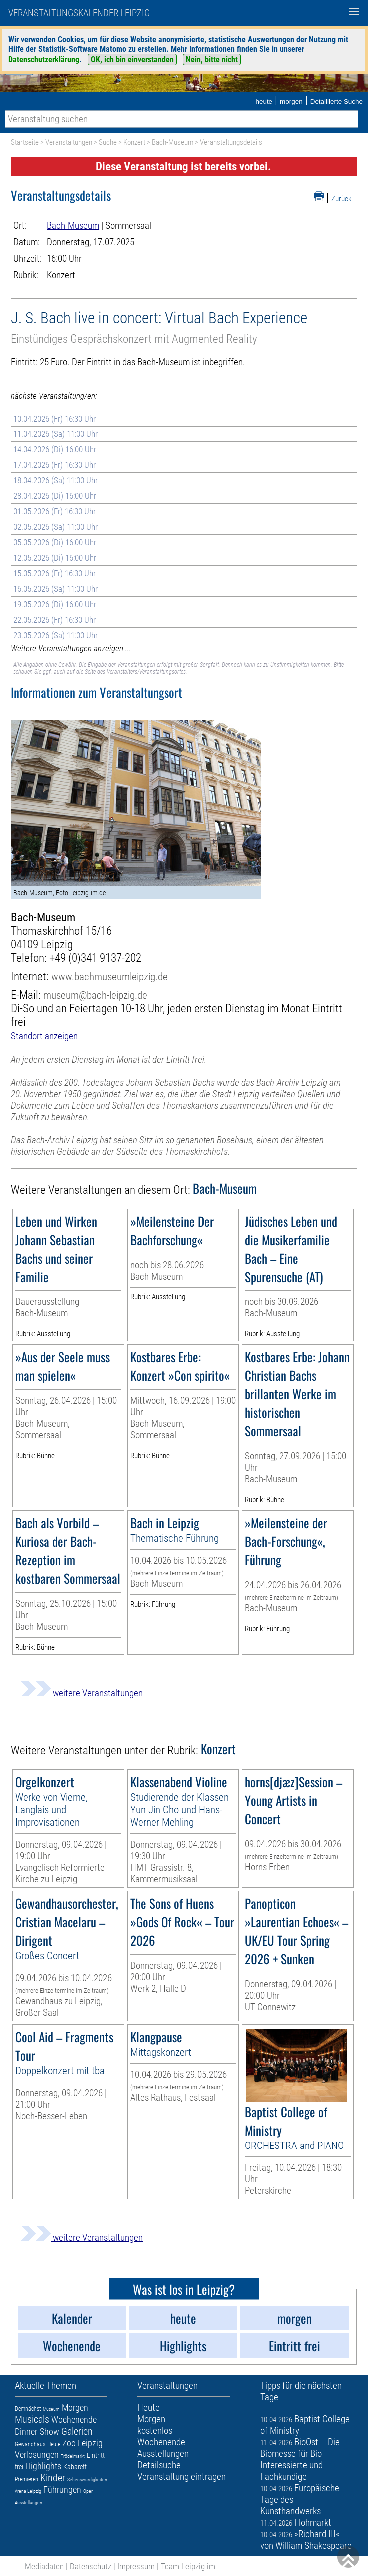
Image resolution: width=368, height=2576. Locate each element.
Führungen (63, 2489)
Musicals (32, 2419)
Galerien (77, 2431)
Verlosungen (37, 2454)
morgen (291, 101)
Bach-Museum (173, 142)
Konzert (135, 142)
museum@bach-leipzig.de (96, 995)
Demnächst (28, 2408)
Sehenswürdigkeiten (88, 2479)
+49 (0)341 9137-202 (96, 958)
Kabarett (75, 2467)
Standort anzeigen (44, 1036)
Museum (51, 2409)
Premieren (26, 2479)
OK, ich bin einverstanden (132, 59)
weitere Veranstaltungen (82, 1693)
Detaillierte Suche (336, 101)
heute (264, 101)
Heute (54, 2444)
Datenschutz (91, 2566)
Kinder (53, 2478)
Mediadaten (44, 2566)
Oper (88, 2491)
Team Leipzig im (188, 2566)
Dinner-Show (37, 2431)
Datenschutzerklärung (44, 59)
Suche (108, 142)
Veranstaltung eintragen (182, 2476)
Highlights (44, 2466)
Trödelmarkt (73, 2456)
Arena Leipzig (28, 2491)
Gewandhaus (30, 2444)
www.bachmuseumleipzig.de (110, 976)
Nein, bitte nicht (212, 59)
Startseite (25, 142)
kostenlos (155, 2430)
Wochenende (74, 2419)
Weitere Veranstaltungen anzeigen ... (71, 648)
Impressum (136, 2566)
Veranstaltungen (69, 142)
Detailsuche (159, 2465)
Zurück (342, 198)
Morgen (75, 2407)
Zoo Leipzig (82, 2443)
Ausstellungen (28, 2502)
